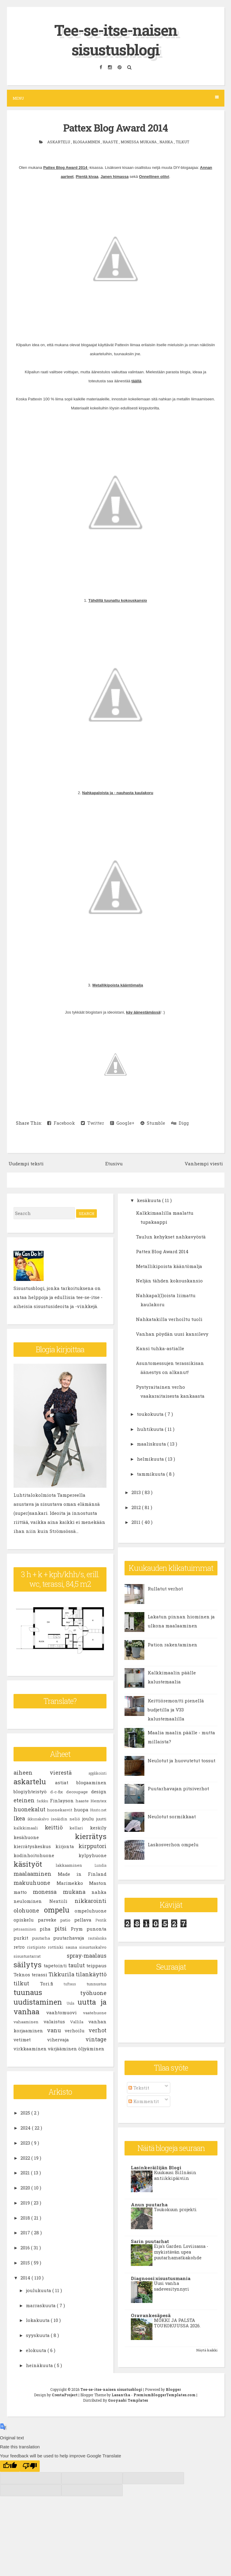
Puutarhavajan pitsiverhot (178, 1788)
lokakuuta (38, 2320)
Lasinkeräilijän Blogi (156, 2167)
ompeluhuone (90, 1910)
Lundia (100, 1865)
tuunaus (47, 1992)
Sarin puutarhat (150, 2241)
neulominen (31, 1901)
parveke (49, 1919)
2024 (26, 2127)
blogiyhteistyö (32, 1791)
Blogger (173, 2389)
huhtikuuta (151, 1429)
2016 (25, 2247)
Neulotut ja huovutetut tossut (181, 1760)
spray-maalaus (86, 1955)
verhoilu (76, 2030)
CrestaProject (65, 2394)
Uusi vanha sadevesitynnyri (171, 2286)
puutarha (42, 1938)
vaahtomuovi (64, 2012)
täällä (136, 380)
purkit (23, 1937)
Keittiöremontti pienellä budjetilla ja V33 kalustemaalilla (176, 1709)
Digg (180, 1123)
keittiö (57, 1827)
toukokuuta (151, 1414)
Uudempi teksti (26, 1163)
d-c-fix (58, 1791)
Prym (79, 1928)
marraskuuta (41, 2305)
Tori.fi (52, 1983)
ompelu (59, 1909)
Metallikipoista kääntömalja (117, 985)
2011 (136, 1522)
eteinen (25, 1800)
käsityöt (35, 1864)
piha (47, 1928)
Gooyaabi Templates (128, 2399)
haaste (111, 141)
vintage (95, 2039)
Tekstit (138, 2087)
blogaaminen (87, 141)
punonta (96, 1928)
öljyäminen (91, 2048)
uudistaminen (40, 2001)
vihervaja (66, 2039)
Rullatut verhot (165, 1588)
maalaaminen (36, 1873)
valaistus (57, 2021)
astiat (66, 1782)
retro (20, 1947)
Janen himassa (114, 176)
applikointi (97, 1772)
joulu (89, 1818)
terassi (40, 1974)
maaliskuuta (152, 1444)
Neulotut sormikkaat (172, 1816)
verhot (97, 2030)
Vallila (79, 2021)
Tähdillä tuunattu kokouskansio (117, 600)
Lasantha (121, 2394)
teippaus (96, 1965)
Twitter (92, 1123)
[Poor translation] (30, 2466)
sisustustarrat (40, 1956)
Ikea (20, 1818)
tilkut (182, 141)
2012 (136, 1507)
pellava (85, 1919)
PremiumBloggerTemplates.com (165, 2394)
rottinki (57, 1947)
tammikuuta (151, 1474)
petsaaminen (27, 1928)
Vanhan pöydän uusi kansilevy (172, 1334)
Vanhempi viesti (204, 1163)
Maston (97, 1883)
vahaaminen (29, 2021)
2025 (25, 2113)
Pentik (100, 1919)
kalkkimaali (29, 1827)
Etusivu (114, 1163)
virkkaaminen (31, 2048)
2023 (25, 2142)
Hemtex (98, 1800)
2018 (25, 2217)
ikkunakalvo (39, 1818)
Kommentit (143, 2101)
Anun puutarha (149, 2204)
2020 (25, 2187)
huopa (82, 1809)
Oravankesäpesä (151, 2315)
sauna (72, 1947)
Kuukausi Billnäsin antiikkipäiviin (175, 2175)
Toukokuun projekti (175, 2209)
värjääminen (63, 2048)
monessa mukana (139, 141)
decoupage (78, 1791)
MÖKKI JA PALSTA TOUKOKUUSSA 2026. (177, 2323)
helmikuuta (151, 1459)
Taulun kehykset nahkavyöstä (171, 1236)
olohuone (29, 1910)
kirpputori (92, 1845)
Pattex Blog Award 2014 (115, 127)
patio (67, 1919)
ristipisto (37, 1947)
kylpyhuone (92, 1855)
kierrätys (90, 1836)
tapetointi (56, 1965)
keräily (98, 1827)
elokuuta (37, 2350)
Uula (72, 2002)
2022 (25, 2158)
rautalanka (97, 1937)
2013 (136, 1492)
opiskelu (26, 1919)
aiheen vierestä (51, 1772)
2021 (25, 2173)
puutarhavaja (70, 1937)
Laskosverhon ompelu (173, 1844)
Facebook (61, 1123)
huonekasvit (60, 1809)
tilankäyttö (91, 1974)
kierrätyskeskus (34, 1846)
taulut (77, 1965)
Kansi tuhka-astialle (160, 1348)
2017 (25, 2233)
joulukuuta (39, 2290)
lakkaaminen (75, 1865)
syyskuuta (38, 2335)
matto (23, 1892)
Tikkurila (62, 1974)
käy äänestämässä (143, 1012)
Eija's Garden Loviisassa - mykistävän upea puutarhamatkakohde (181, 2251)
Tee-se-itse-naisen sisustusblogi (115, 40)
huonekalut (30, 1809)
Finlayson (63, 1800)
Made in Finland (82, 1874)
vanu (56, 2030)
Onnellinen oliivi (154, 176)
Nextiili (62, 1901)
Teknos (23, 1974)
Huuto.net (98, 1809)
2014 (26, 2277)
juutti (101, 1818)
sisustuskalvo (92, 1947)
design (98, 1791)
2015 (25, 2262)
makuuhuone (35, 1882)
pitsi (62, 1928)
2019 (25, 2202)
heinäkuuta (40, 2365)
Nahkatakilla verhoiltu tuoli (169, 1319)
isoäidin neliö (66, 1818)
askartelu (59, 141)
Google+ (122, 1123)
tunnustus (96, 1983)
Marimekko (73, 1883)
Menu (116, 98)
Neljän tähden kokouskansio (169, 1281)
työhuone (93, 1992)
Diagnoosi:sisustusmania (160, 2278)
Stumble (152, 1123)
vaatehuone (94, 2012)
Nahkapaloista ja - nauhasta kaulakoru (117, 792)
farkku (43, 1800)
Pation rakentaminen (172, 1644)
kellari (79, 1827)
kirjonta (67, 1846)
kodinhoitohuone (46, 1855)
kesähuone (44, 1837)
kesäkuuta (149, 1200)
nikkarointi (90, 1900)
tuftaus (75, 1983)
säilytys (29, 1964)
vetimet (30, 2039)
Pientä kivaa (87, 176)
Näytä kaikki (206, 2350)
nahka (166, 141)
